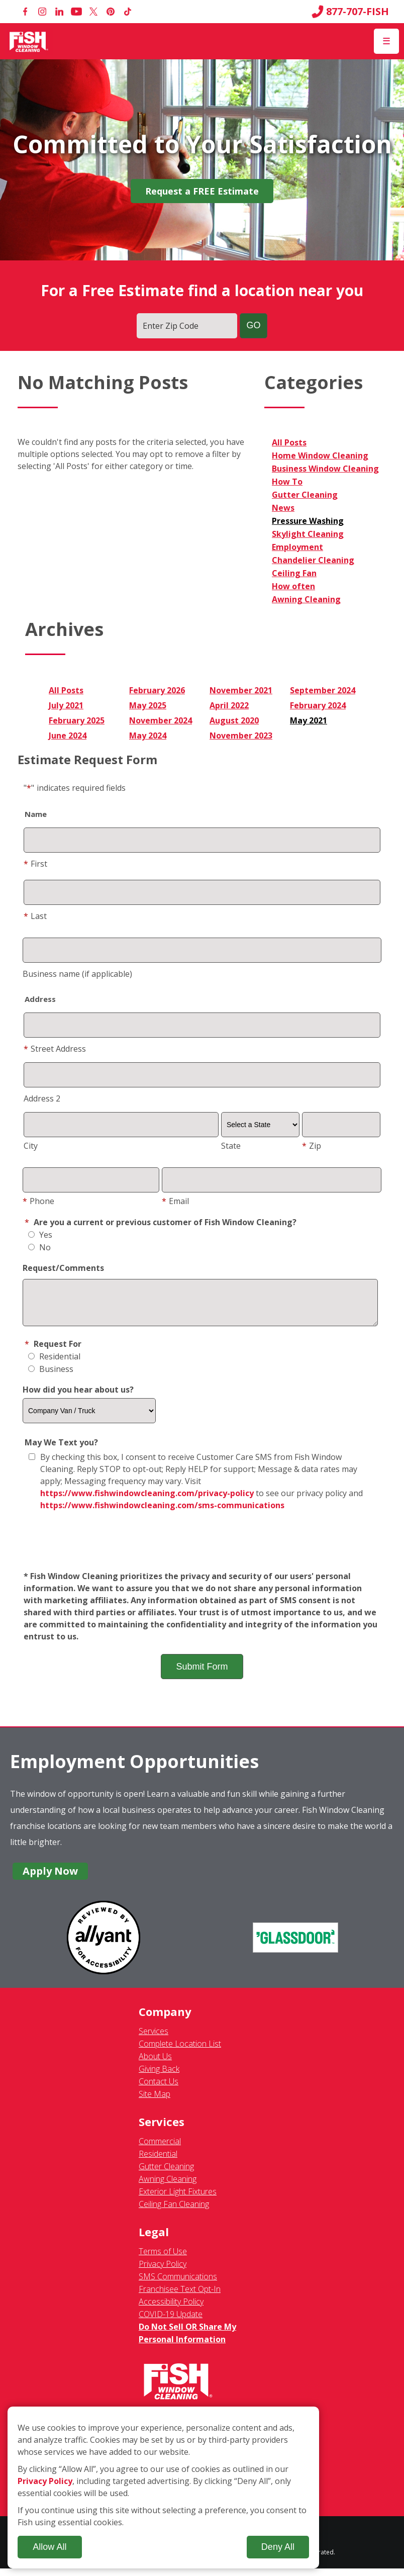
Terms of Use (163, 2258)
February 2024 (318, 705)
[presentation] (202, 1549)
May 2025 (147, 705)
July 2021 (66, 705)
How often (293, 586)
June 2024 (67, 735)
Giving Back (159, 2076)
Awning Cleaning (306, 599)
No (39, 1247)
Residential (54, 1363)
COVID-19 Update (171, 2321)
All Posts (289, 442)
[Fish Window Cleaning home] (29, 41)
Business (50, 1376)
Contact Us (158, 2088)
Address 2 (42, 1098)
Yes (40, 1234)
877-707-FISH (350, 12)
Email (175, 1201)
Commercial (160, 2148)
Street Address (55, 1048)
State (231, 1145)
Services (153, 2038)
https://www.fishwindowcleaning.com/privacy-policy (147, 1500)
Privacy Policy (162, 2271)
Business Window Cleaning (325, 468)
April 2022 (229, 705)
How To (287, 481)
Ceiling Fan (294, 573)
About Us (155, 2063)
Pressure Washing (308, 520)
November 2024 (160, 720)
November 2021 (241, 690)
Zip (311, 1145)
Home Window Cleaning (320, 455)
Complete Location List (180, 2051)
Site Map (154, 2101)
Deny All (277, 2547)
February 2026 (157, 690)
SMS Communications (178, 2283)
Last (35, 916)
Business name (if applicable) (77, 973)
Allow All (49, 2547)
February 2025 (77, 720)
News (283, 507)
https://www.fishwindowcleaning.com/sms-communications (162, 1512)
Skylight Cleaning (308, 533)
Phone (38, 1201)
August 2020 (234, 720)
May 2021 (308, 720)
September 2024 (322, 690)
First (35, 863)
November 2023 (241, 735)
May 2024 (147, 735)
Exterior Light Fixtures (178, 2198)
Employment (297, 547)
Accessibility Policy (171, 2309)
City (31, 1145)
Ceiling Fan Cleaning (174, 2211)
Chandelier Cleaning (313, 560)
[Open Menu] (386, 41)
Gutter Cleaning (305, 494)
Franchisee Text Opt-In (180, 2296)
